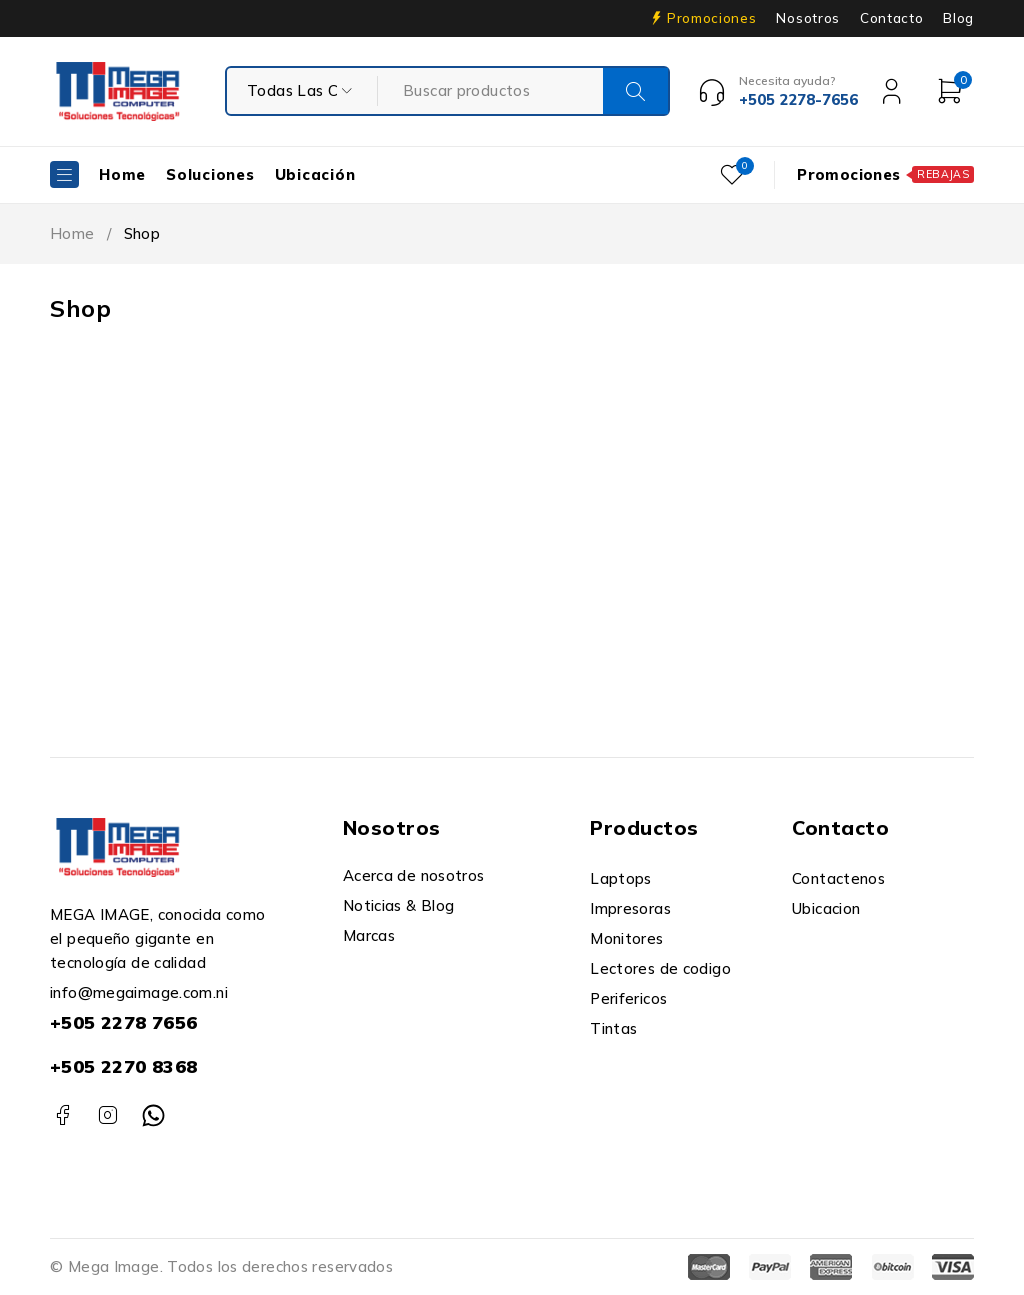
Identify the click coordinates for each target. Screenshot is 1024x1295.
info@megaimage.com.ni (139, 992)
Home (72, 233)
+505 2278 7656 (123, 1022)
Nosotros (807, 18)
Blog (958, 18)
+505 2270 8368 (123, 1066)
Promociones (711, 18)
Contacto (891, 18)
